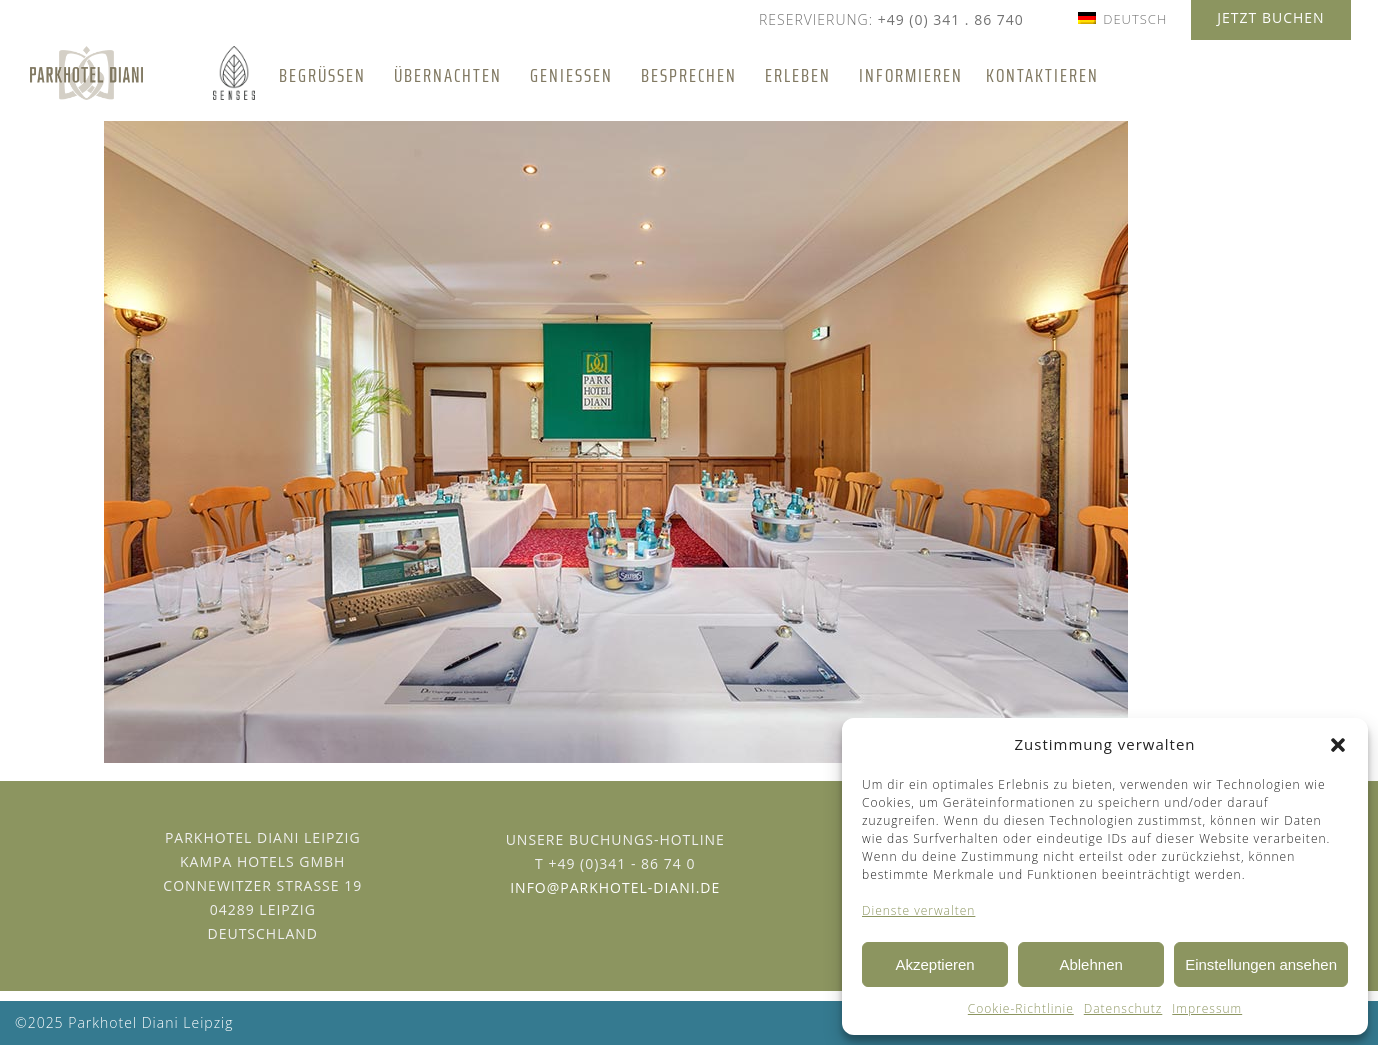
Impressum (1207, 1008)
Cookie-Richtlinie (1021, 1008)
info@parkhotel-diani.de (615, 887)
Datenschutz (1123, 1008)
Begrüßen (322, 75)
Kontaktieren (1042, 75)
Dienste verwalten (918, 910)
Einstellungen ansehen (1261, 964)
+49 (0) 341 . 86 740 (951, 19)
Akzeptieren (934, 964)
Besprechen (689, 75)
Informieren (911, 75)
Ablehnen (1090, 964)
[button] (1338, 745)
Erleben (798, 75)
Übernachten (448, 75)
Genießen (571, 75)
